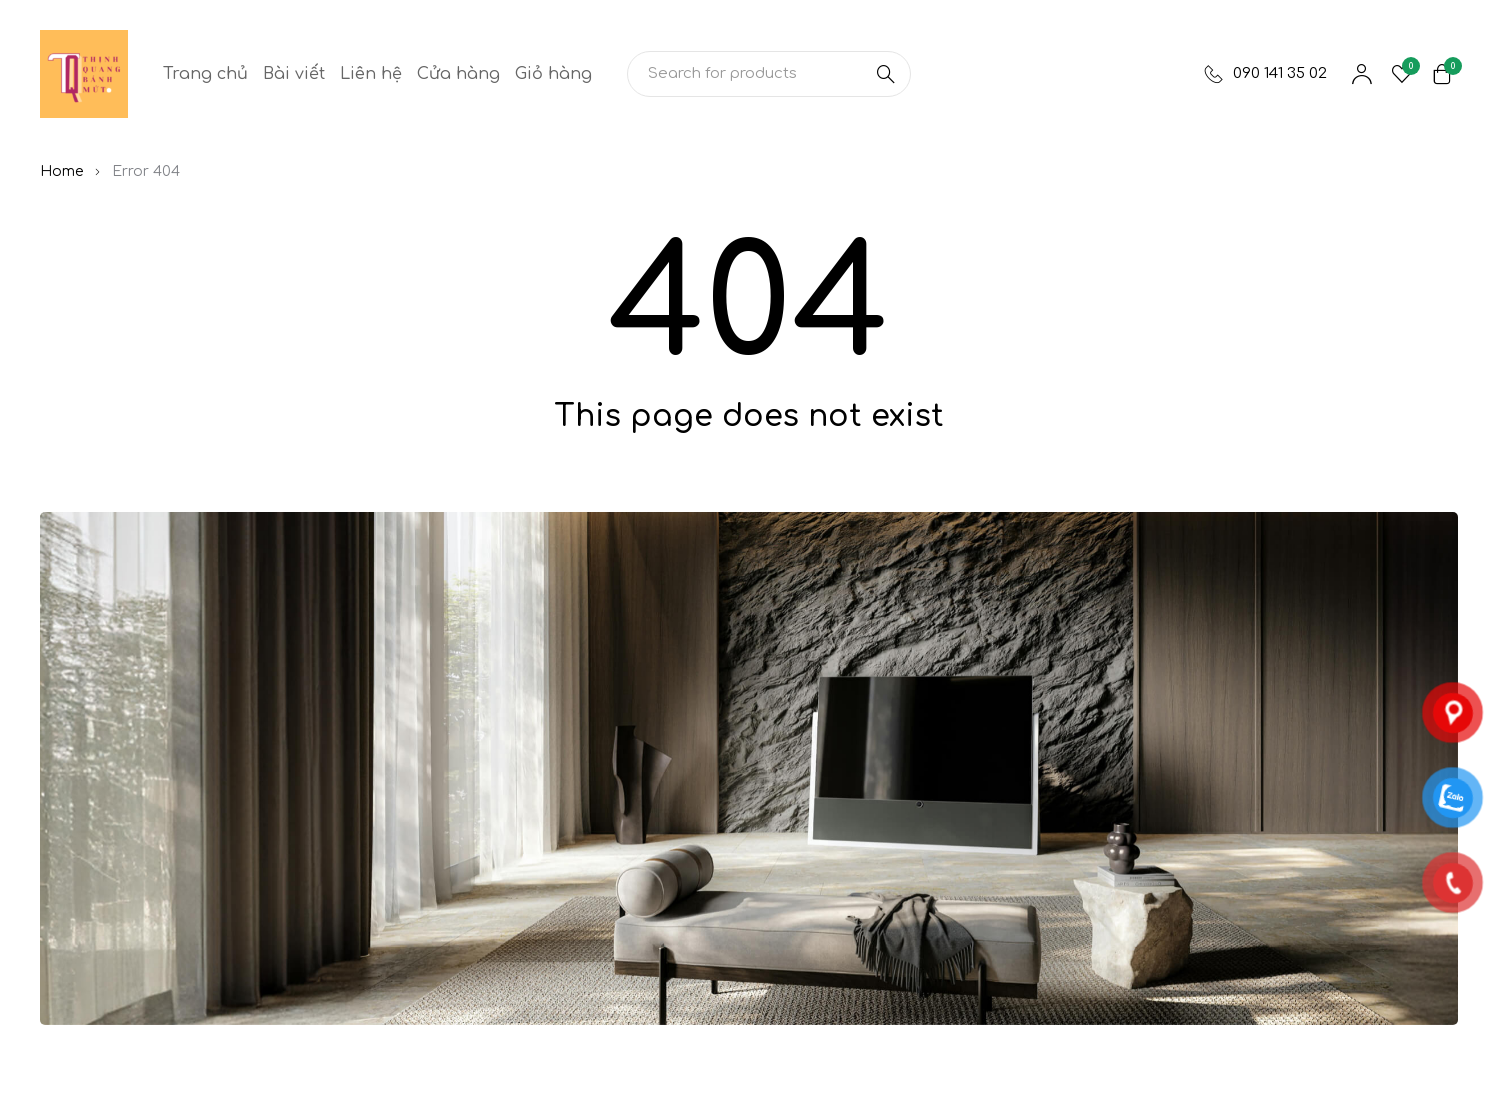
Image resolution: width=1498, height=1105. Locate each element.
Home (61, 171)
